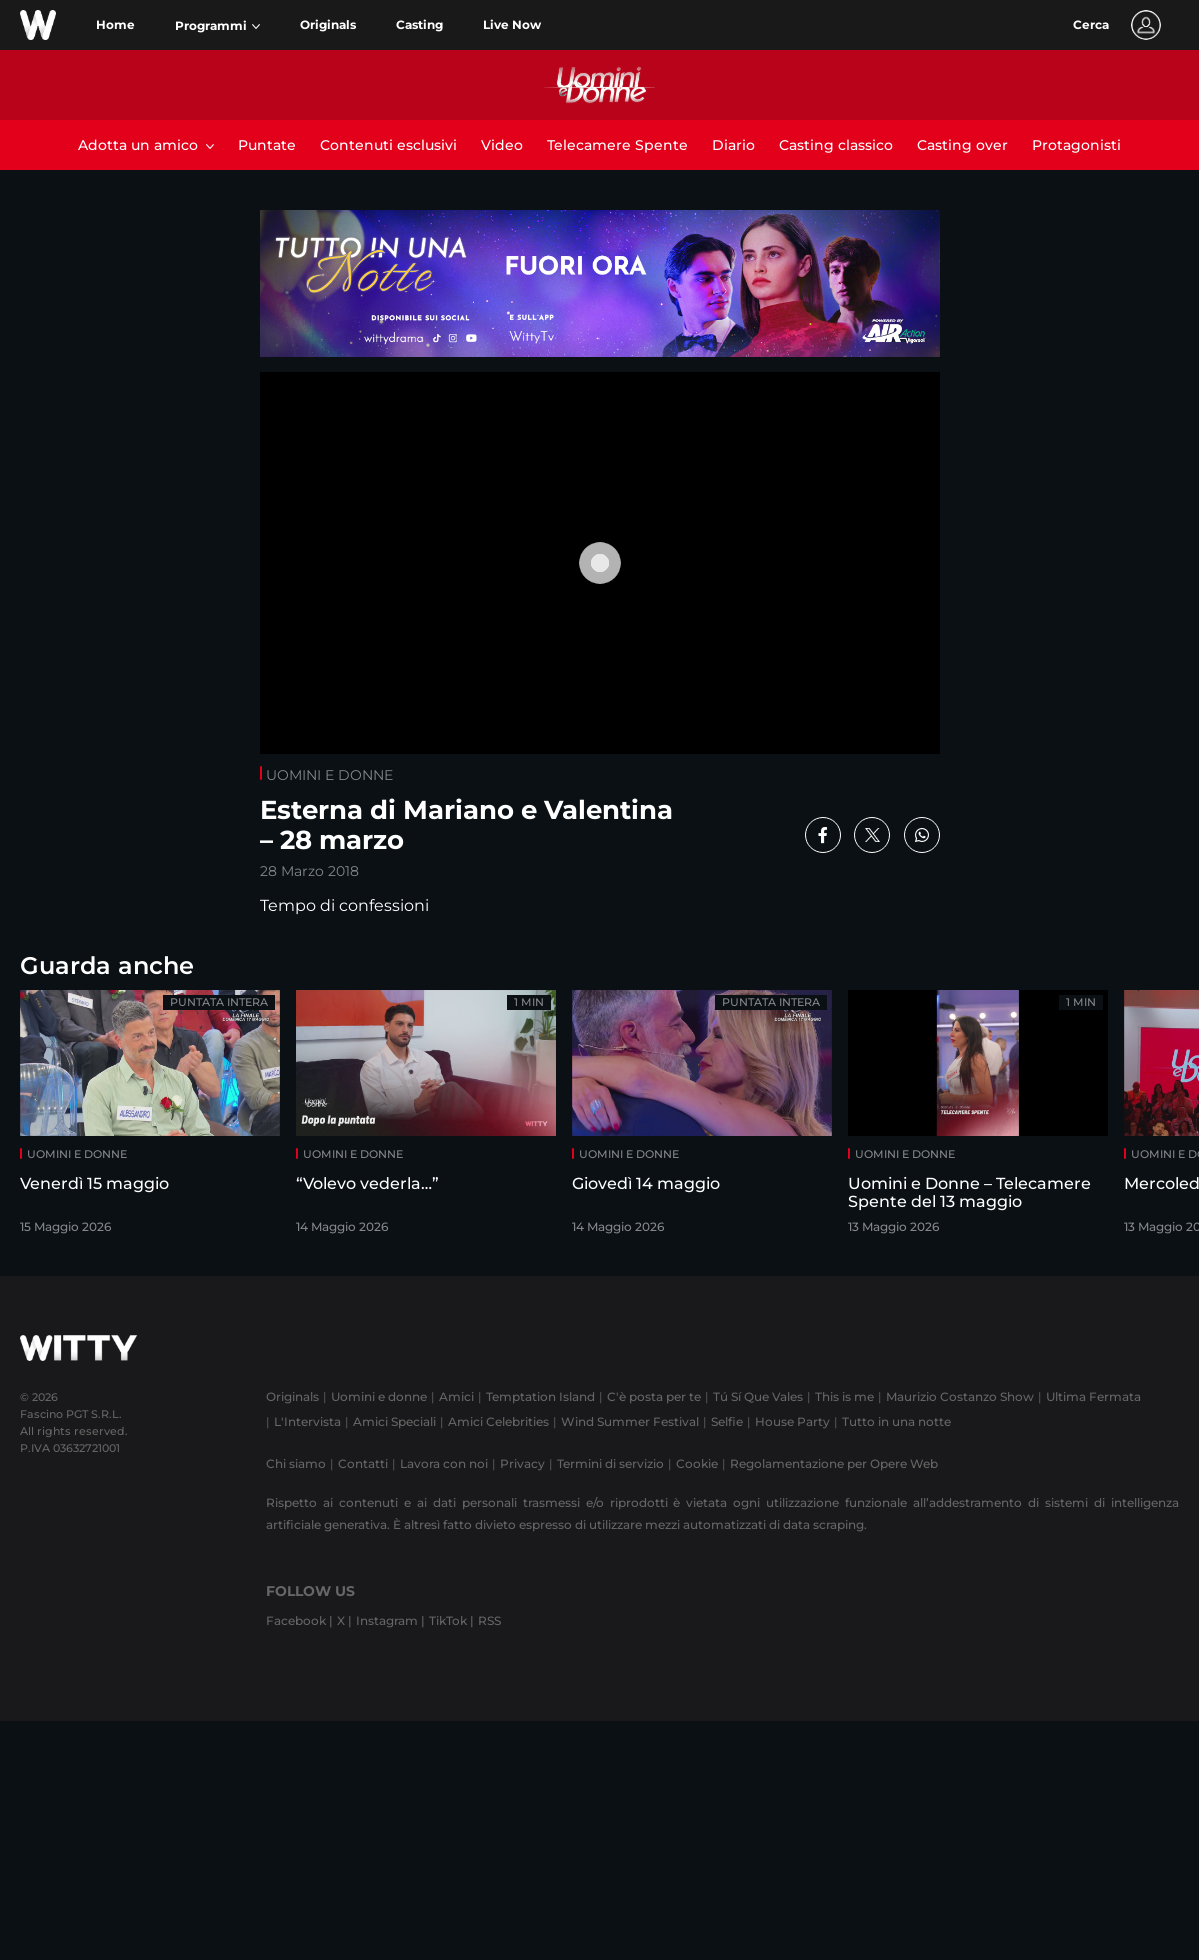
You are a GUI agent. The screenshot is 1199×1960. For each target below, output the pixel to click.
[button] (217, 26)
